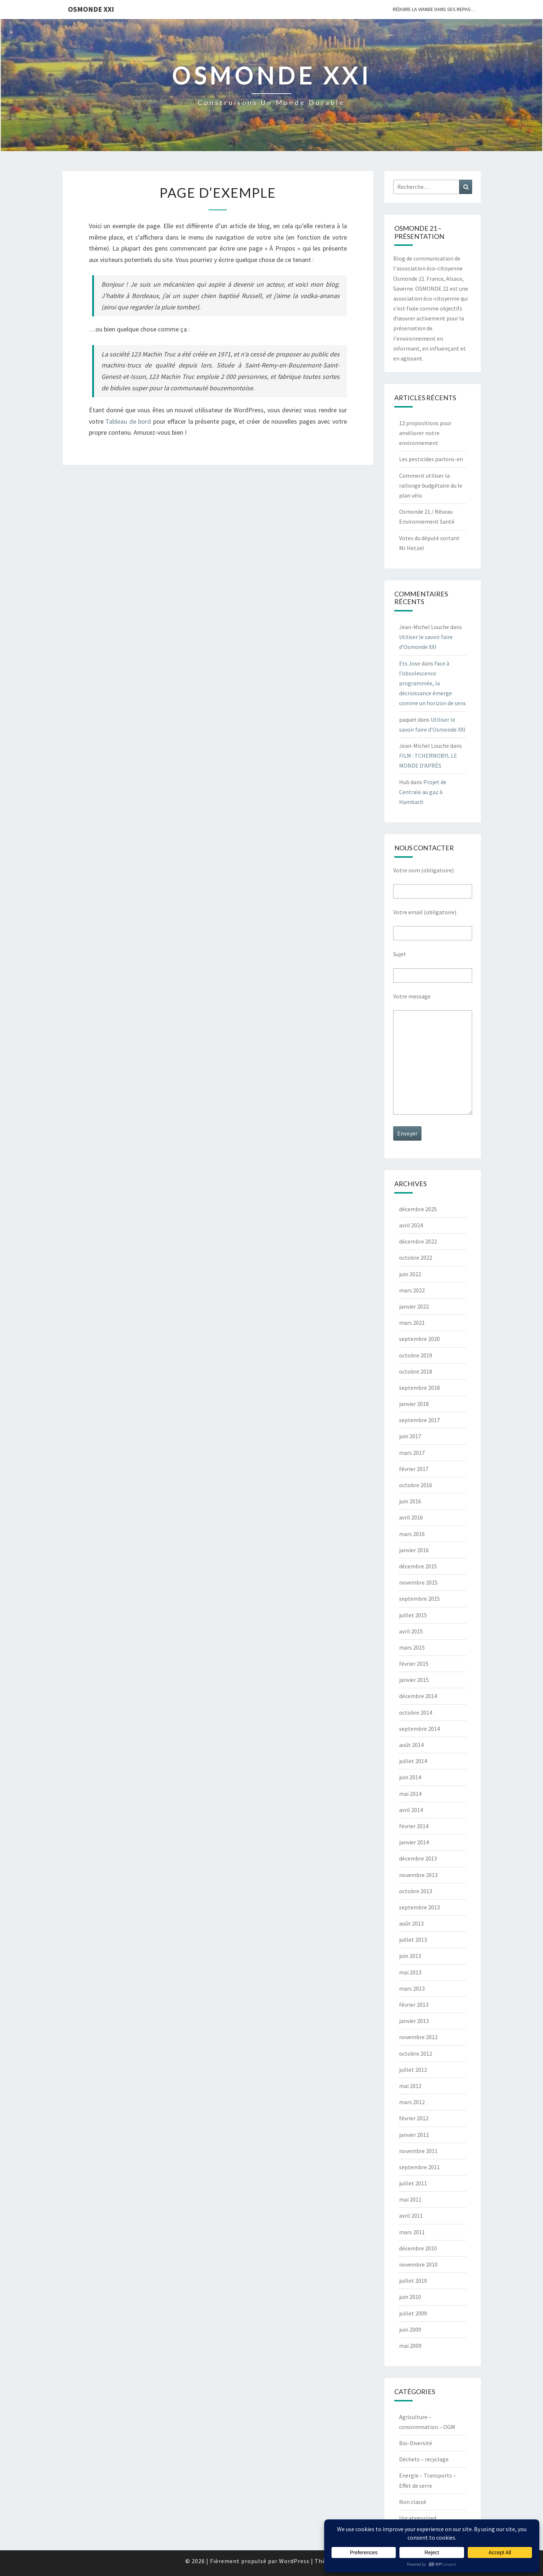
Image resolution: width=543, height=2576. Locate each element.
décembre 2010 (418, 2248)
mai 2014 (410, 1793)
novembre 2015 (418, 1582)
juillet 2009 (413, 2313)
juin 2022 (410, 1274)
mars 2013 (412, 1988)
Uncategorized (417, 2518)
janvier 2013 (414, 2020)
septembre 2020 (419, 1338)
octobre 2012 (415, 2053)
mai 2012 (410, 2085)
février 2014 (413, 1826)
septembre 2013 (419, 1907)
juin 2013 (410, 1955)
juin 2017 (410, 1436)
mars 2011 (412, 2232)
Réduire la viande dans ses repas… (434, 9)
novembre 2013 (418, 1875)
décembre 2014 (418, 1696)
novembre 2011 (418, 2151)
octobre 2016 (415, 1485)
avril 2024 (411, 1225)
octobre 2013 (415, 1891)
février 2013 (413, 2004)
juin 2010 (410, 2296)
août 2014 (411, 1744)
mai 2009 (410, 2345)
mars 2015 (412, 1647)
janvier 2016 (414, 1550)
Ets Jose (409, 663)
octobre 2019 (415, 1355)
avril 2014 (411, 1809)
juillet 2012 (413, 2069)
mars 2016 (412, 1534)
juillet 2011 (413, 2183)
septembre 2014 (419, 1728)
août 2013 (411, 1923)
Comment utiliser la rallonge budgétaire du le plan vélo (430, 485)
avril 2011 (411, 2215)
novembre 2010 (418, 2264)
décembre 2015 (418, 1566)
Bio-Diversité (415, 2443)
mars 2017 (412, 1452)
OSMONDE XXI (91, 9)
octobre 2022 (415, 1257)
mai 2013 (410, 1972)
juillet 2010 (413, 2280)
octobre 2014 (415, 1712)
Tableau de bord (128, 421)
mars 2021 (412, 1322)
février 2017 (413, 1468)
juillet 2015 (413, 1615)
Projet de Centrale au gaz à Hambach (422, 792)
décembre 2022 (418, 1241)
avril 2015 (411, 1631)
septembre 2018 (419, 1387)
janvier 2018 (414, 1403)
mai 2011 (410, 2199)
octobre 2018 (415, 1371)
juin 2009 (410, 2329)
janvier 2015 (414, 1679)
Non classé (412, 2501)
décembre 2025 (418, 1209)
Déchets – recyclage (424, 2459)
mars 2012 (412, 2102)
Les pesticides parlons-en (431, 459)
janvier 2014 (414, 1842)
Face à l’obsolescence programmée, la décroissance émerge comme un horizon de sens (432, 683)
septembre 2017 (419, 1420)
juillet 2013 (413, 1939)
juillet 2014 (413, 1761)
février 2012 (413, 2118)
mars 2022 (412, 1290)
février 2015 (413, 1663)
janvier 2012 (414, 2134)
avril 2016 (411, 1517)
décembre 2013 (418, 1858)
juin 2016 (410, 1501)
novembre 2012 (418, 2037)
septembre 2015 (419, 1598)
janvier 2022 (414, 1306)
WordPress (294, 2561)
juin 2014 (410, 1777)
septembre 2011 (419, 2167)
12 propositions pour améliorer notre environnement (425, 432)
